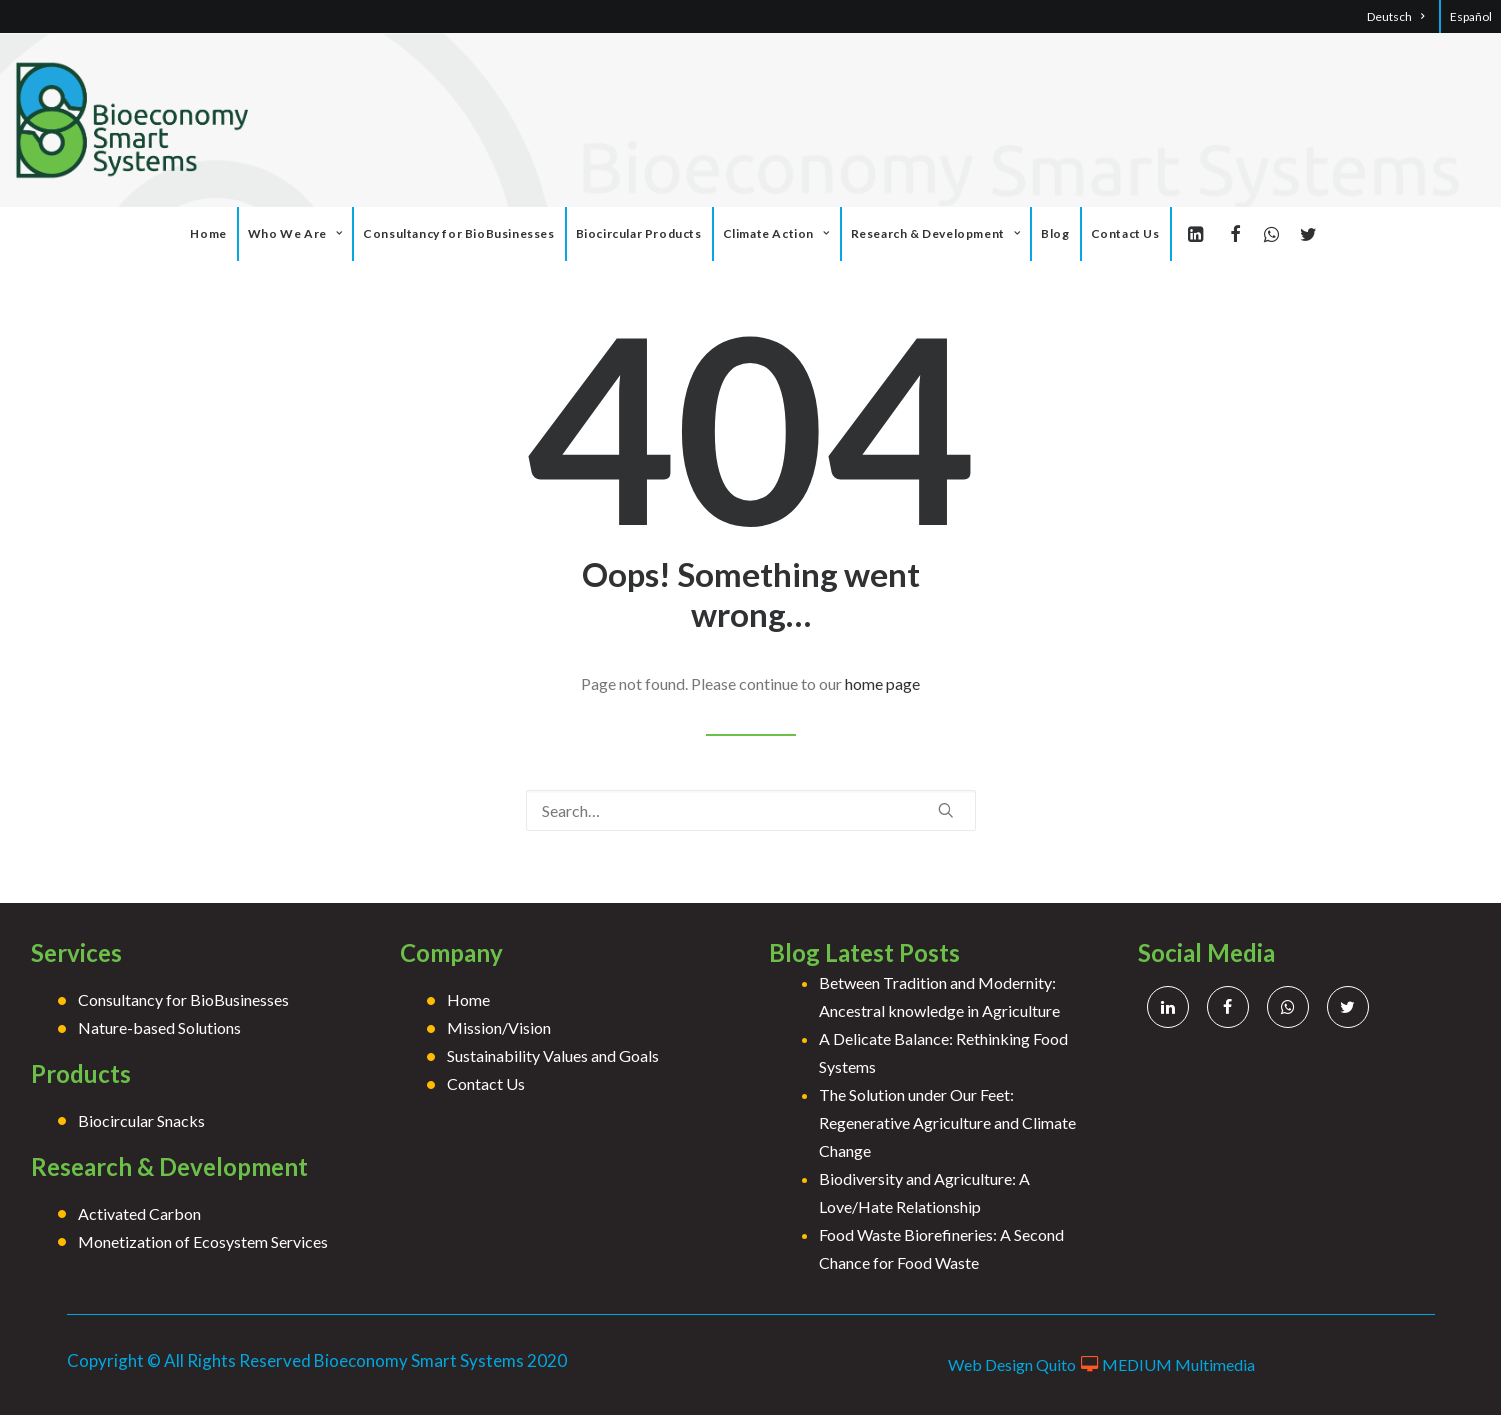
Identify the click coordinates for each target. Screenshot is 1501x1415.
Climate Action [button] (776, 233)
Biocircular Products (639, 233)
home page (882, 683)
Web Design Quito (1012, 1364)
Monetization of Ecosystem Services (203, 1241)
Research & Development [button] (936, 233)
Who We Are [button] (295, 233)
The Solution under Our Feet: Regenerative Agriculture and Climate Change (947, 1122)
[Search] (751, 810)
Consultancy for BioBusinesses (458, 233)
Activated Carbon (139, 1213)
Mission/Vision (499, 1027)
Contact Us (1125, 233)
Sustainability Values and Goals (553, 1055)
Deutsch (1395, 16)
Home (208, 233)
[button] (1199, 234)
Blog (1055, 233)
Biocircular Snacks (141, 1120)
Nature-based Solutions (159, 1027)
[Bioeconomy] (135, 120)
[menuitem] (1406, 16)
